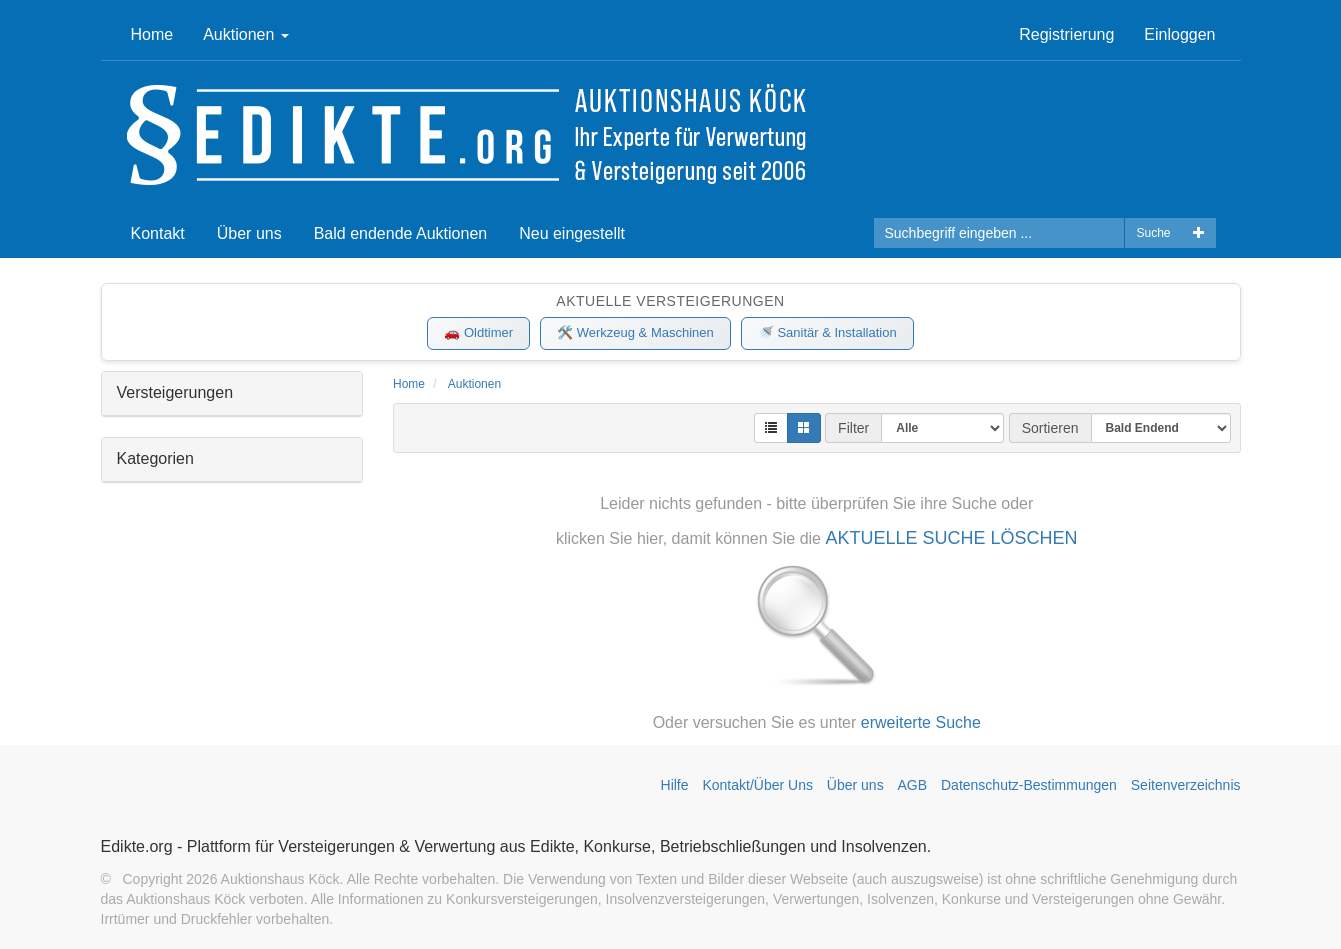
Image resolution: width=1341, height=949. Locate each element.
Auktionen (246, 34)
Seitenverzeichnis (1186, 785)
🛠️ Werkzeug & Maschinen (635, 332)
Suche (1153, 233)
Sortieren (1050, 428)
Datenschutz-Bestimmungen (1029, 785)
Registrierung (1066, 34)
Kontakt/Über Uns (757, 785)
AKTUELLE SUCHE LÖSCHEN (951, 538)
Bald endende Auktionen (400, 233)
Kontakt (158, 233)
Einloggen (1179, 34)
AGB (913, 785)
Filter (853, 428)
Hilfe (675, 785)
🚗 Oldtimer (478, 332)
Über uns (249, 233)
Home (152, 34)
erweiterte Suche (921, 722)
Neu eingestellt (572, 233)
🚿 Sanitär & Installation (827, 332)
